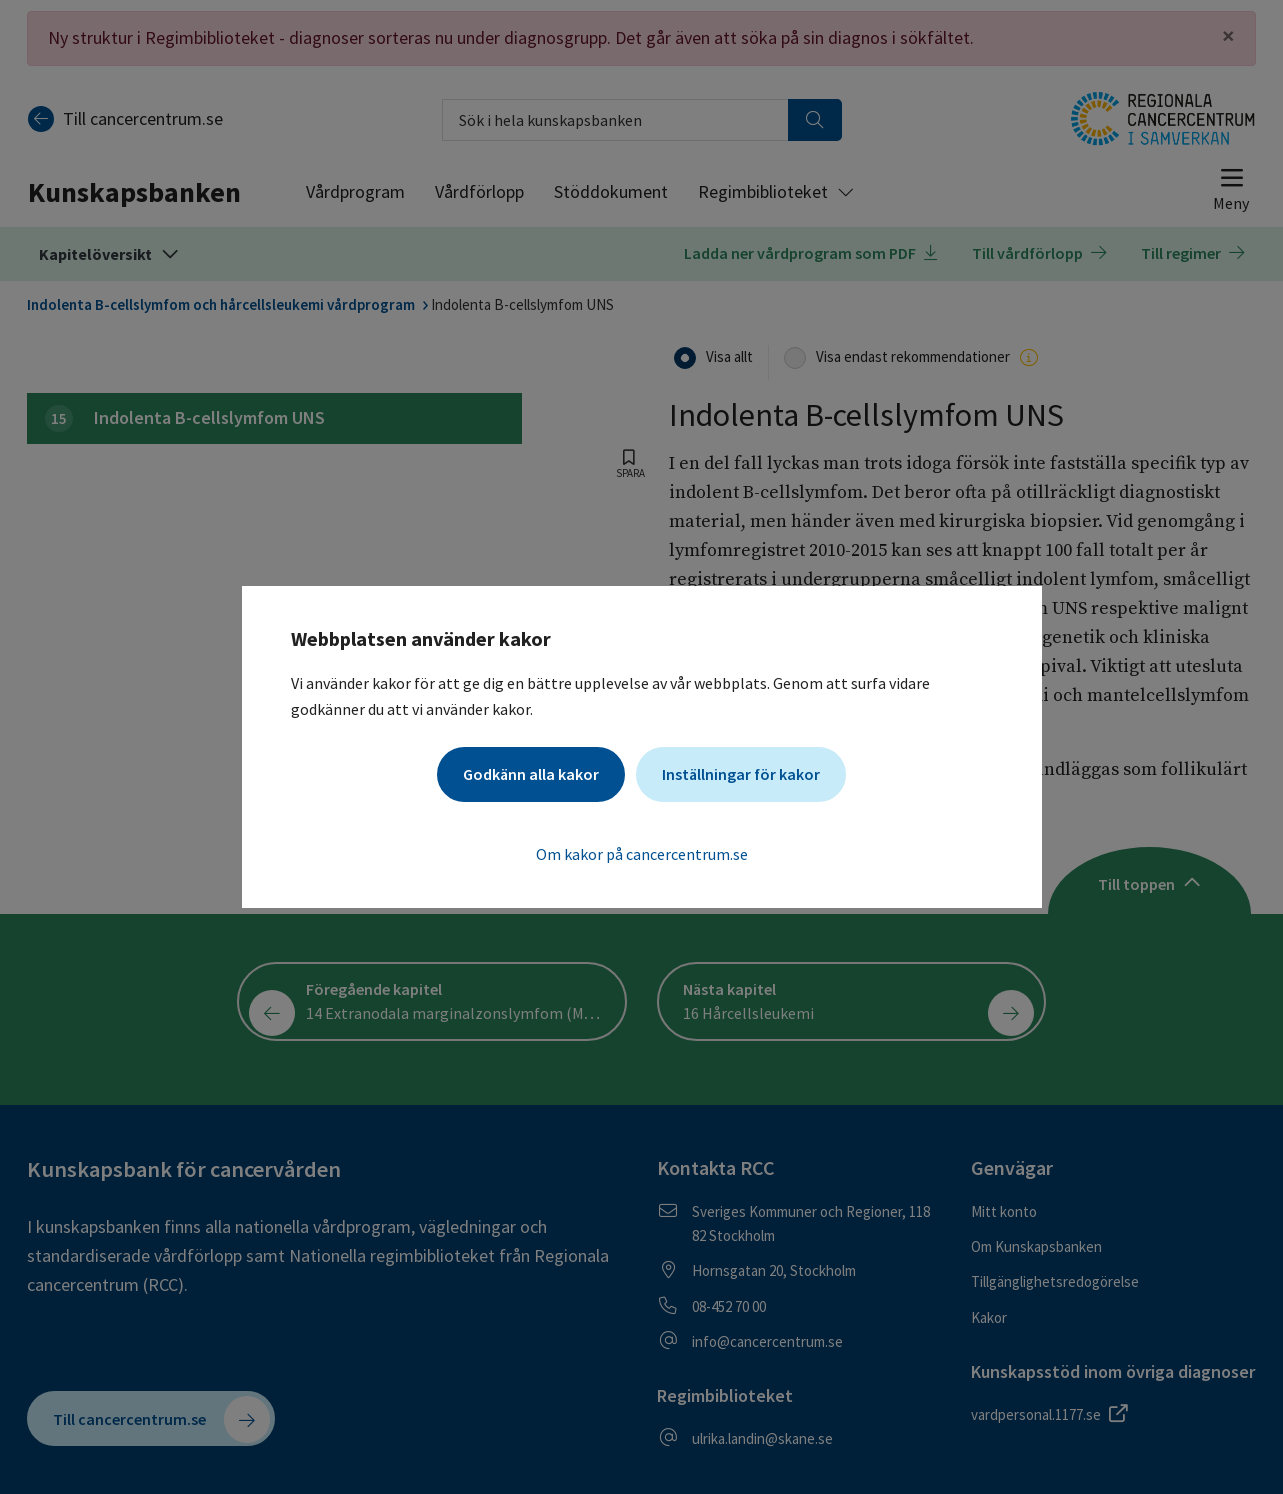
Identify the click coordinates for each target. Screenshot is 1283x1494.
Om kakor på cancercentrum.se (642, 854)
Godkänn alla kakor (531, 774)
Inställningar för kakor (741, 774)
